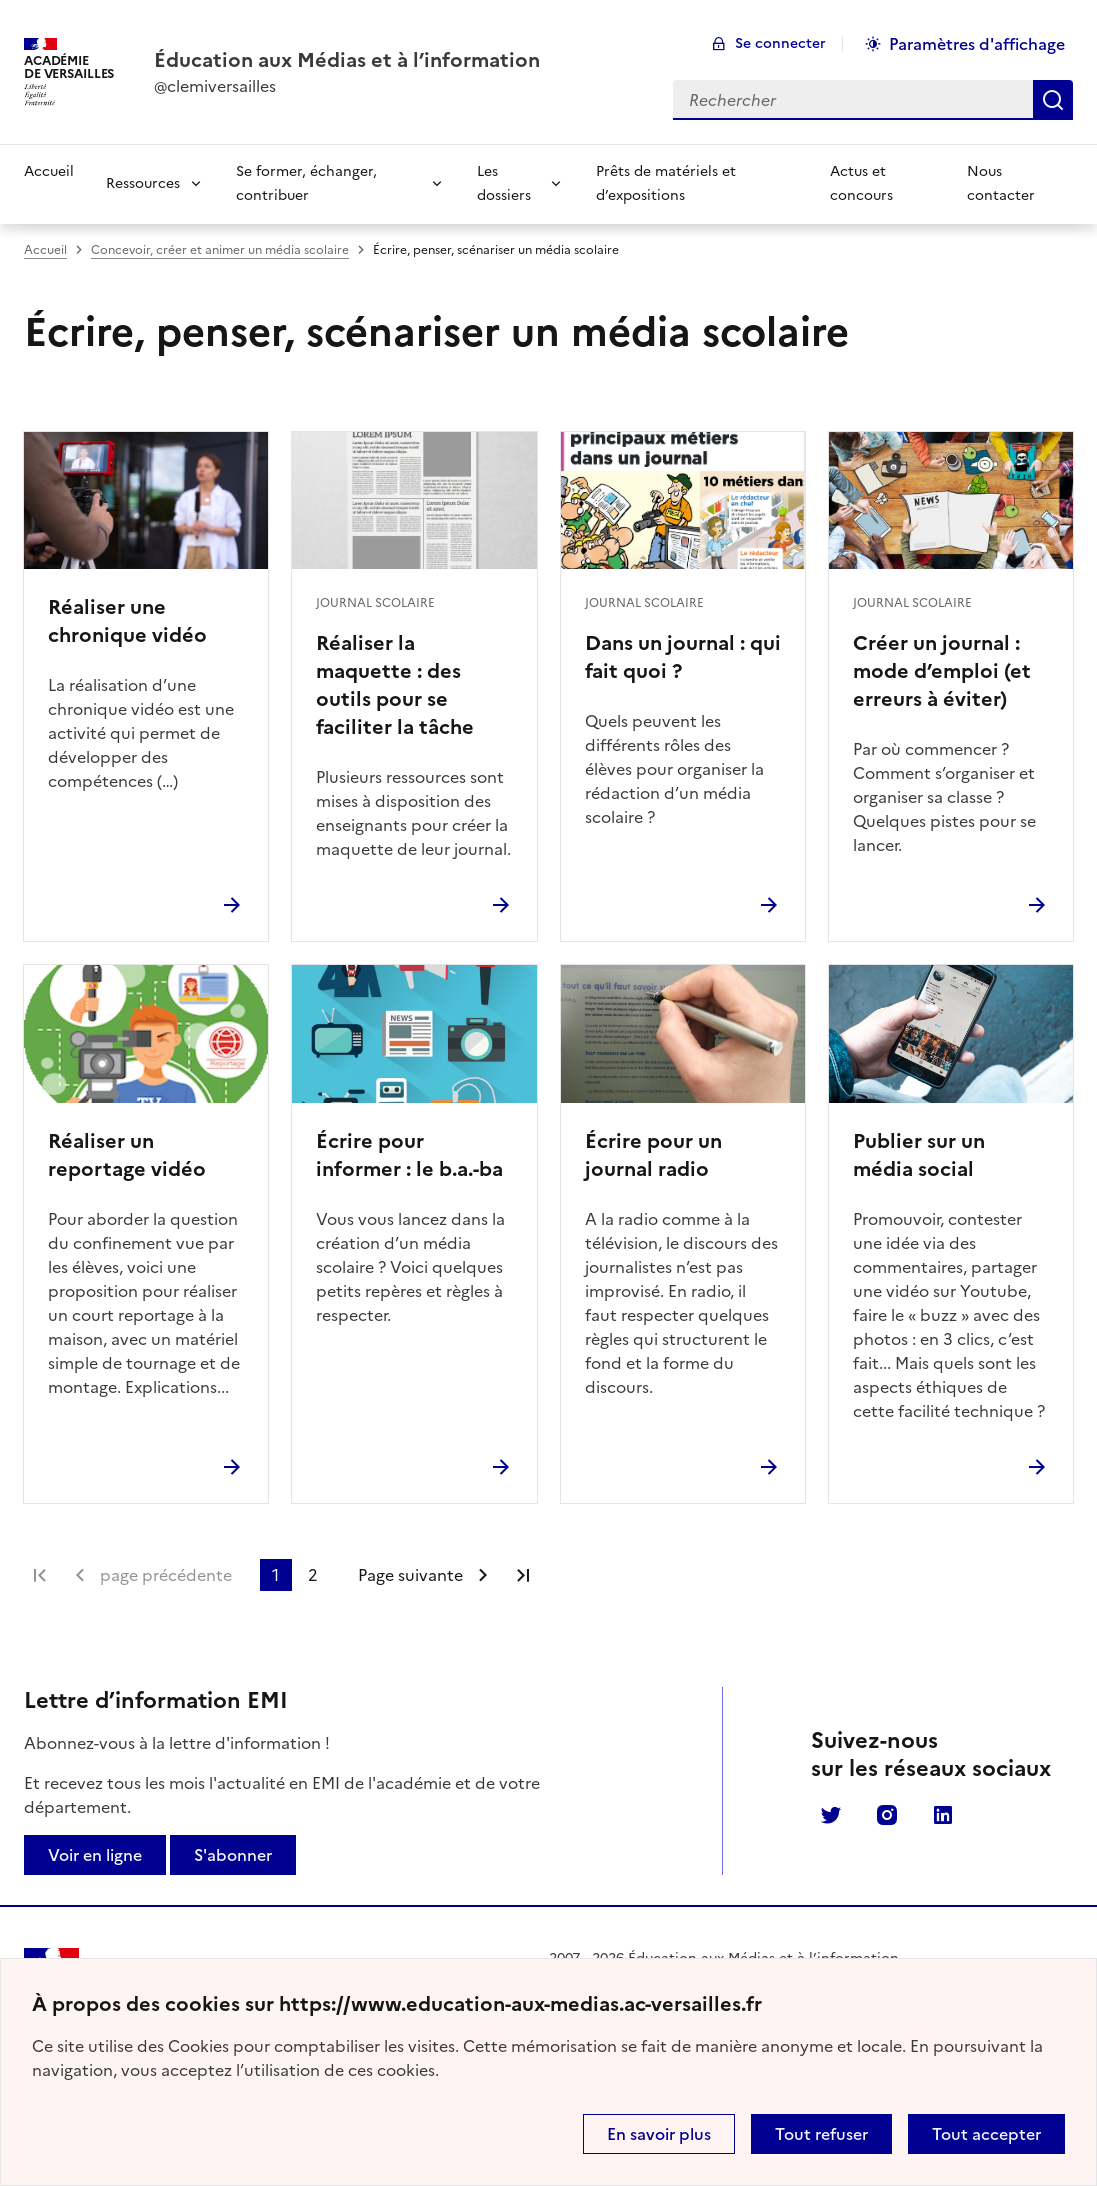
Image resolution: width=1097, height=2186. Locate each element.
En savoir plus (659, 2134)
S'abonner (233, 1855)
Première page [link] (40, 1575)
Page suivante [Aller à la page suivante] (410, 1575)
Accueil (49, 171)
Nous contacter (1001, 183)
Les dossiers (504, 183)
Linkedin (943, 1815)
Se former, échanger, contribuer (306, 183)
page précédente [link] (166, 1575)
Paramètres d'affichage (977, 44)
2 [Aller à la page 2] (313, 1575)
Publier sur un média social (919, 1155)
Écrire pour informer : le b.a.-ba (409, 1155)
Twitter (831, 1815)
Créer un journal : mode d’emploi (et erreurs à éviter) (942, 671)
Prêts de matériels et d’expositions (666, 183)
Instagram (887, 1815)
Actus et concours (861, 183)
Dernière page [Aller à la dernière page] (523, 1575)
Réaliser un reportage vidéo (127, 1155)
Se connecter (780, 43)
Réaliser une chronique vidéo (127, 621)
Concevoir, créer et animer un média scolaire (220, 250)
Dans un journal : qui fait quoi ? (683, 657)
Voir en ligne (95, 1855)
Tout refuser (821, 2134)
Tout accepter (986, 2134)
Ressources (143, 183)
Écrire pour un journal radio (653, 1155)
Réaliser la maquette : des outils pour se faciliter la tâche (395, 685)
